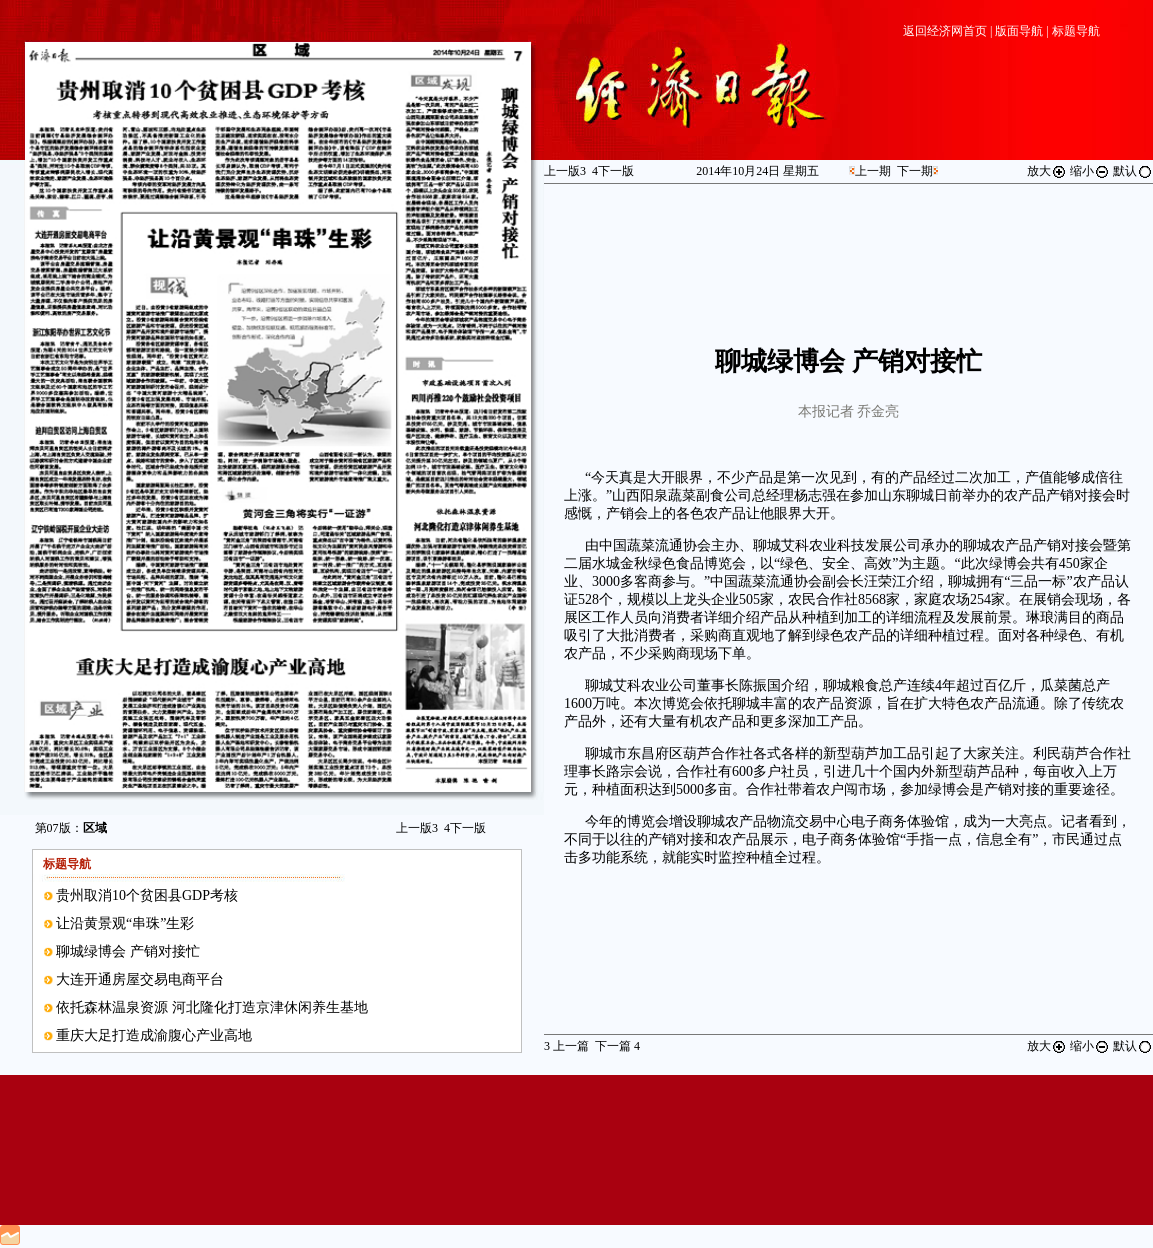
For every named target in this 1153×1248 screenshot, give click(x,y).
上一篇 (566, 1046)
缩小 (1090, 171)
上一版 (417, 828)
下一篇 (617, 1046)
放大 (1047, 171)
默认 (1133, 171)
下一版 (465, 828)
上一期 (873, 171)
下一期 (915, 171)
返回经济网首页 (945, 31)
